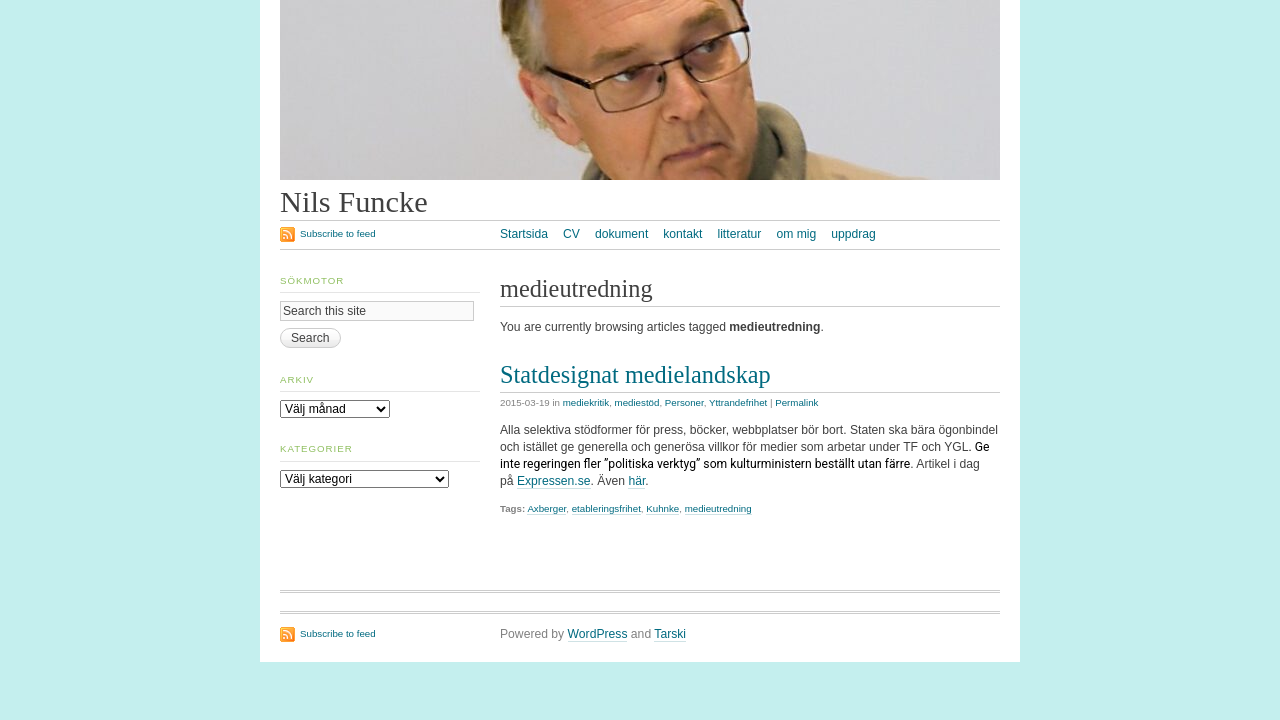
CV (571, 234)
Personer (684, 402)
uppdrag (853, 234)
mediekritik (586, 402)
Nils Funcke (354, 202)
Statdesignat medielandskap (635, 374)
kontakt (682, 234)
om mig (796, 234)
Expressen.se (554, 481)
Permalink (796, 402)
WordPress (598, 634)
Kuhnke (662, 508)
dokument (621, 234)
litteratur (739, 234)
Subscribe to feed (338, 233)
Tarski (670, 634)
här (636, 481)
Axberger (546, 508)
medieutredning (718, 508)
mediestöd (637, 402)
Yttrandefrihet (738, 402)
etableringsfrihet (606, 508)
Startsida (524, 234)
